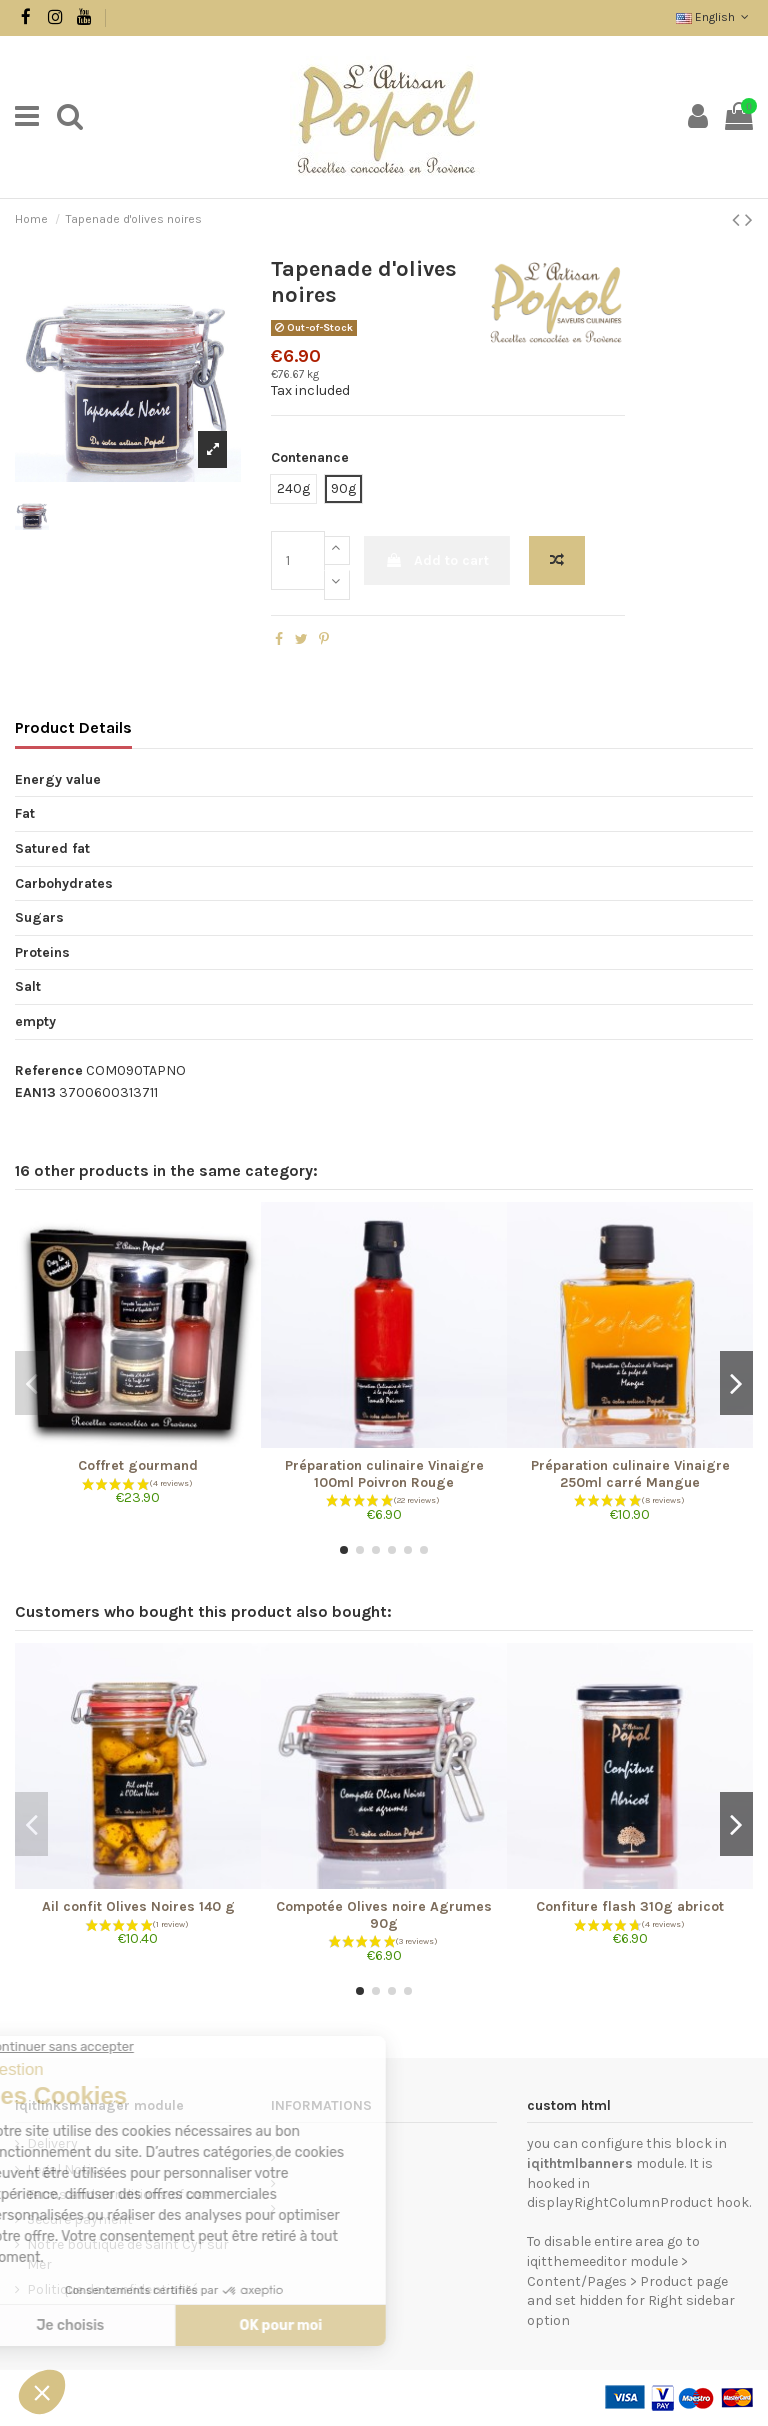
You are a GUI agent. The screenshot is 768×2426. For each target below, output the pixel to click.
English (714, 17)
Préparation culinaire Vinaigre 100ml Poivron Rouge (384, 1474)
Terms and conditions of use (118, 2194)
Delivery (52, 2143)
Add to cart (437, 560)
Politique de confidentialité (112, 2289)
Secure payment (80, 2219)
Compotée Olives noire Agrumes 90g (384, 1915)
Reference (49, 1070)
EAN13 (35, 1092)
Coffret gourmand (138, 1465)
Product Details (73, 727)
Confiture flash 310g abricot (630, 1906)
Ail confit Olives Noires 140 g (138, 1906)
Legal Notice (66, 2169)
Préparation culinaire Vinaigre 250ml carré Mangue (630, 1474)
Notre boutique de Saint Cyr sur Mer (128, 2254)
